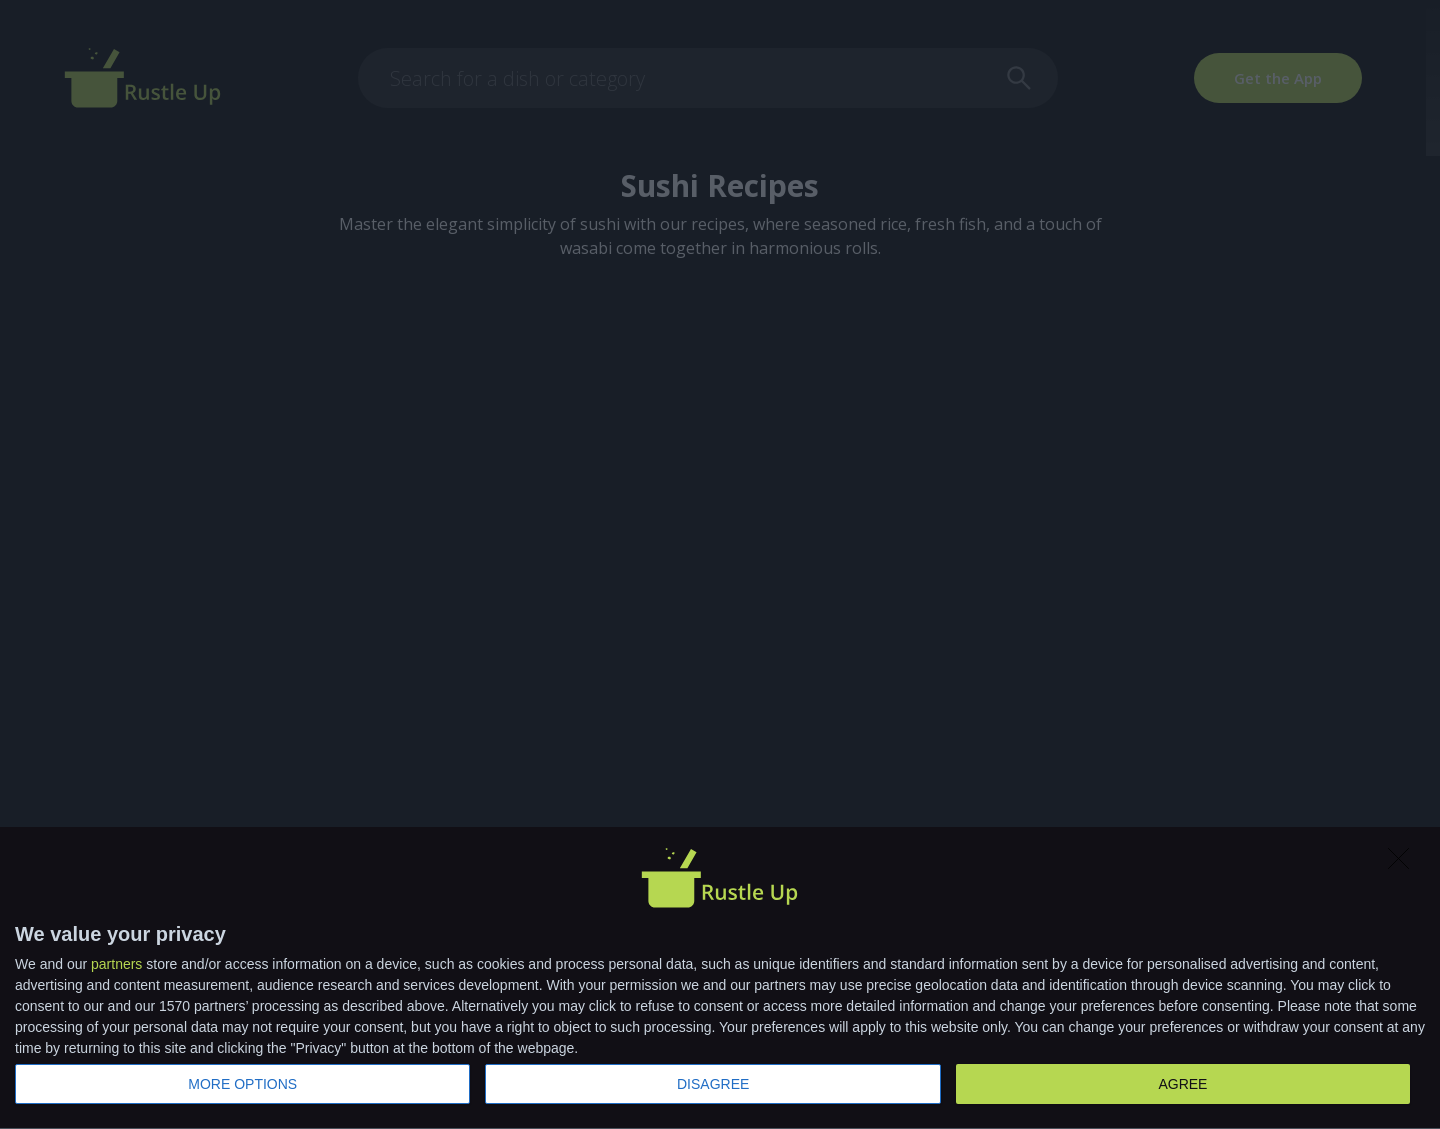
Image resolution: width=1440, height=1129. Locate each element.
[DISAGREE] (1404, 864)
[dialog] (720, 978)
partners (116, 964)
